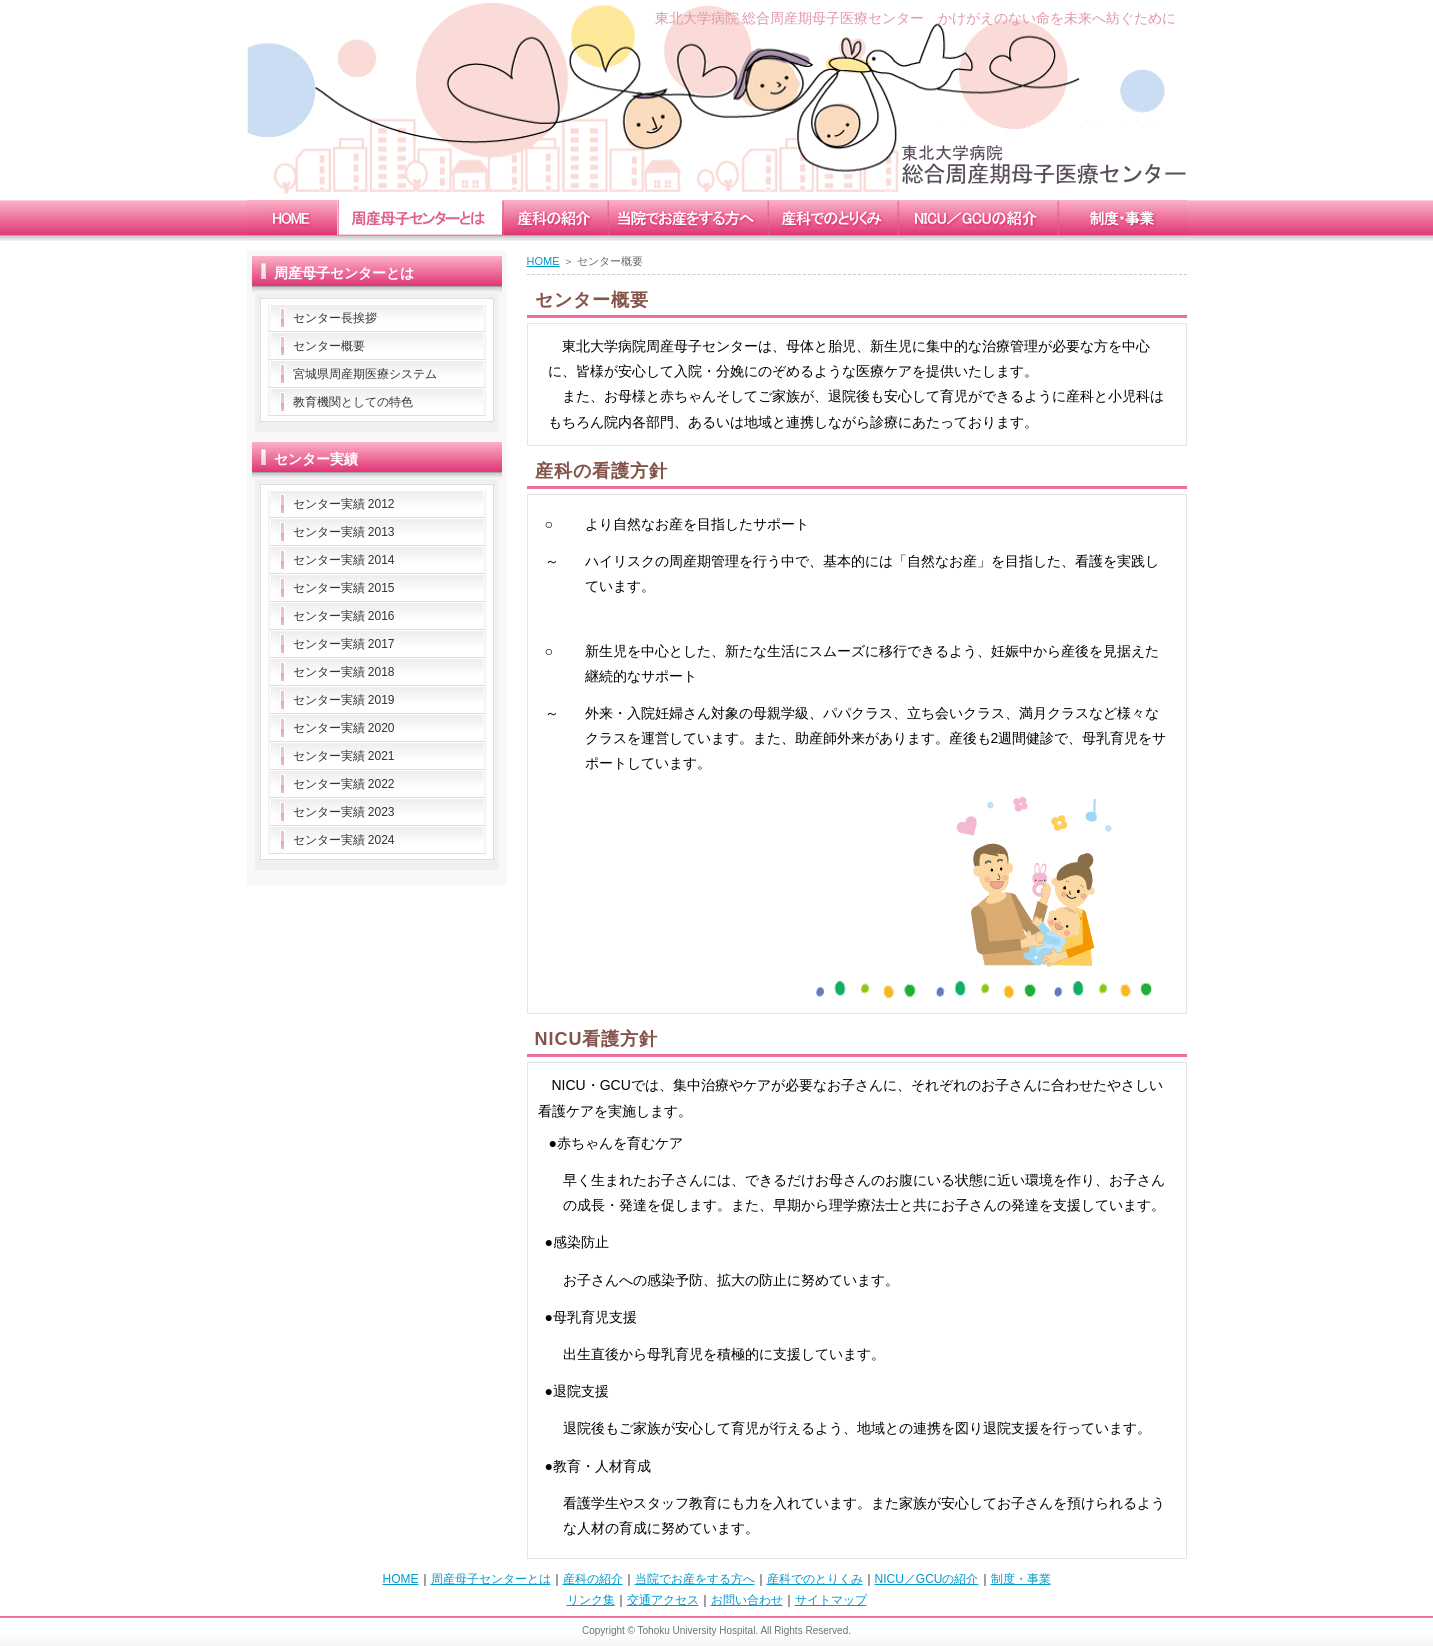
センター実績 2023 (344, 812)
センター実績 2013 (344, 532)
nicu (977, 217)
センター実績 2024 (344, 840)
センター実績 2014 (344, 560)
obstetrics (554, 217)
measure (832, 217)
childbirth (687, 217)
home (292, 217)
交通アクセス (663, 1600)
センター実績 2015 (344, 588)
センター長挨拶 (335, 318)
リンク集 (591, 1600)
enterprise (1122, 217)
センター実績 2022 (344, 784)
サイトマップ (831, 1600)
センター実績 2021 (344, 756)
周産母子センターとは (491, 1579)
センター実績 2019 (344, 700)
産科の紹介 (593, 1579)
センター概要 (329, 346)
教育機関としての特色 (353, 402)
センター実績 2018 (344, 672)
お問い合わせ (747, 1600)
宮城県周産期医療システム (365, 374)
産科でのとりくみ (815, 1579)
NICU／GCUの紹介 (927, 1579)
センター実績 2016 (344, 616)
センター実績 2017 (344, 644)
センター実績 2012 (344, 504)
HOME (543, 261)
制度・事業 (1021, 1579)
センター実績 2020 (344, 728)
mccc (419, 217)
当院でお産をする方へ (695, 1579)
